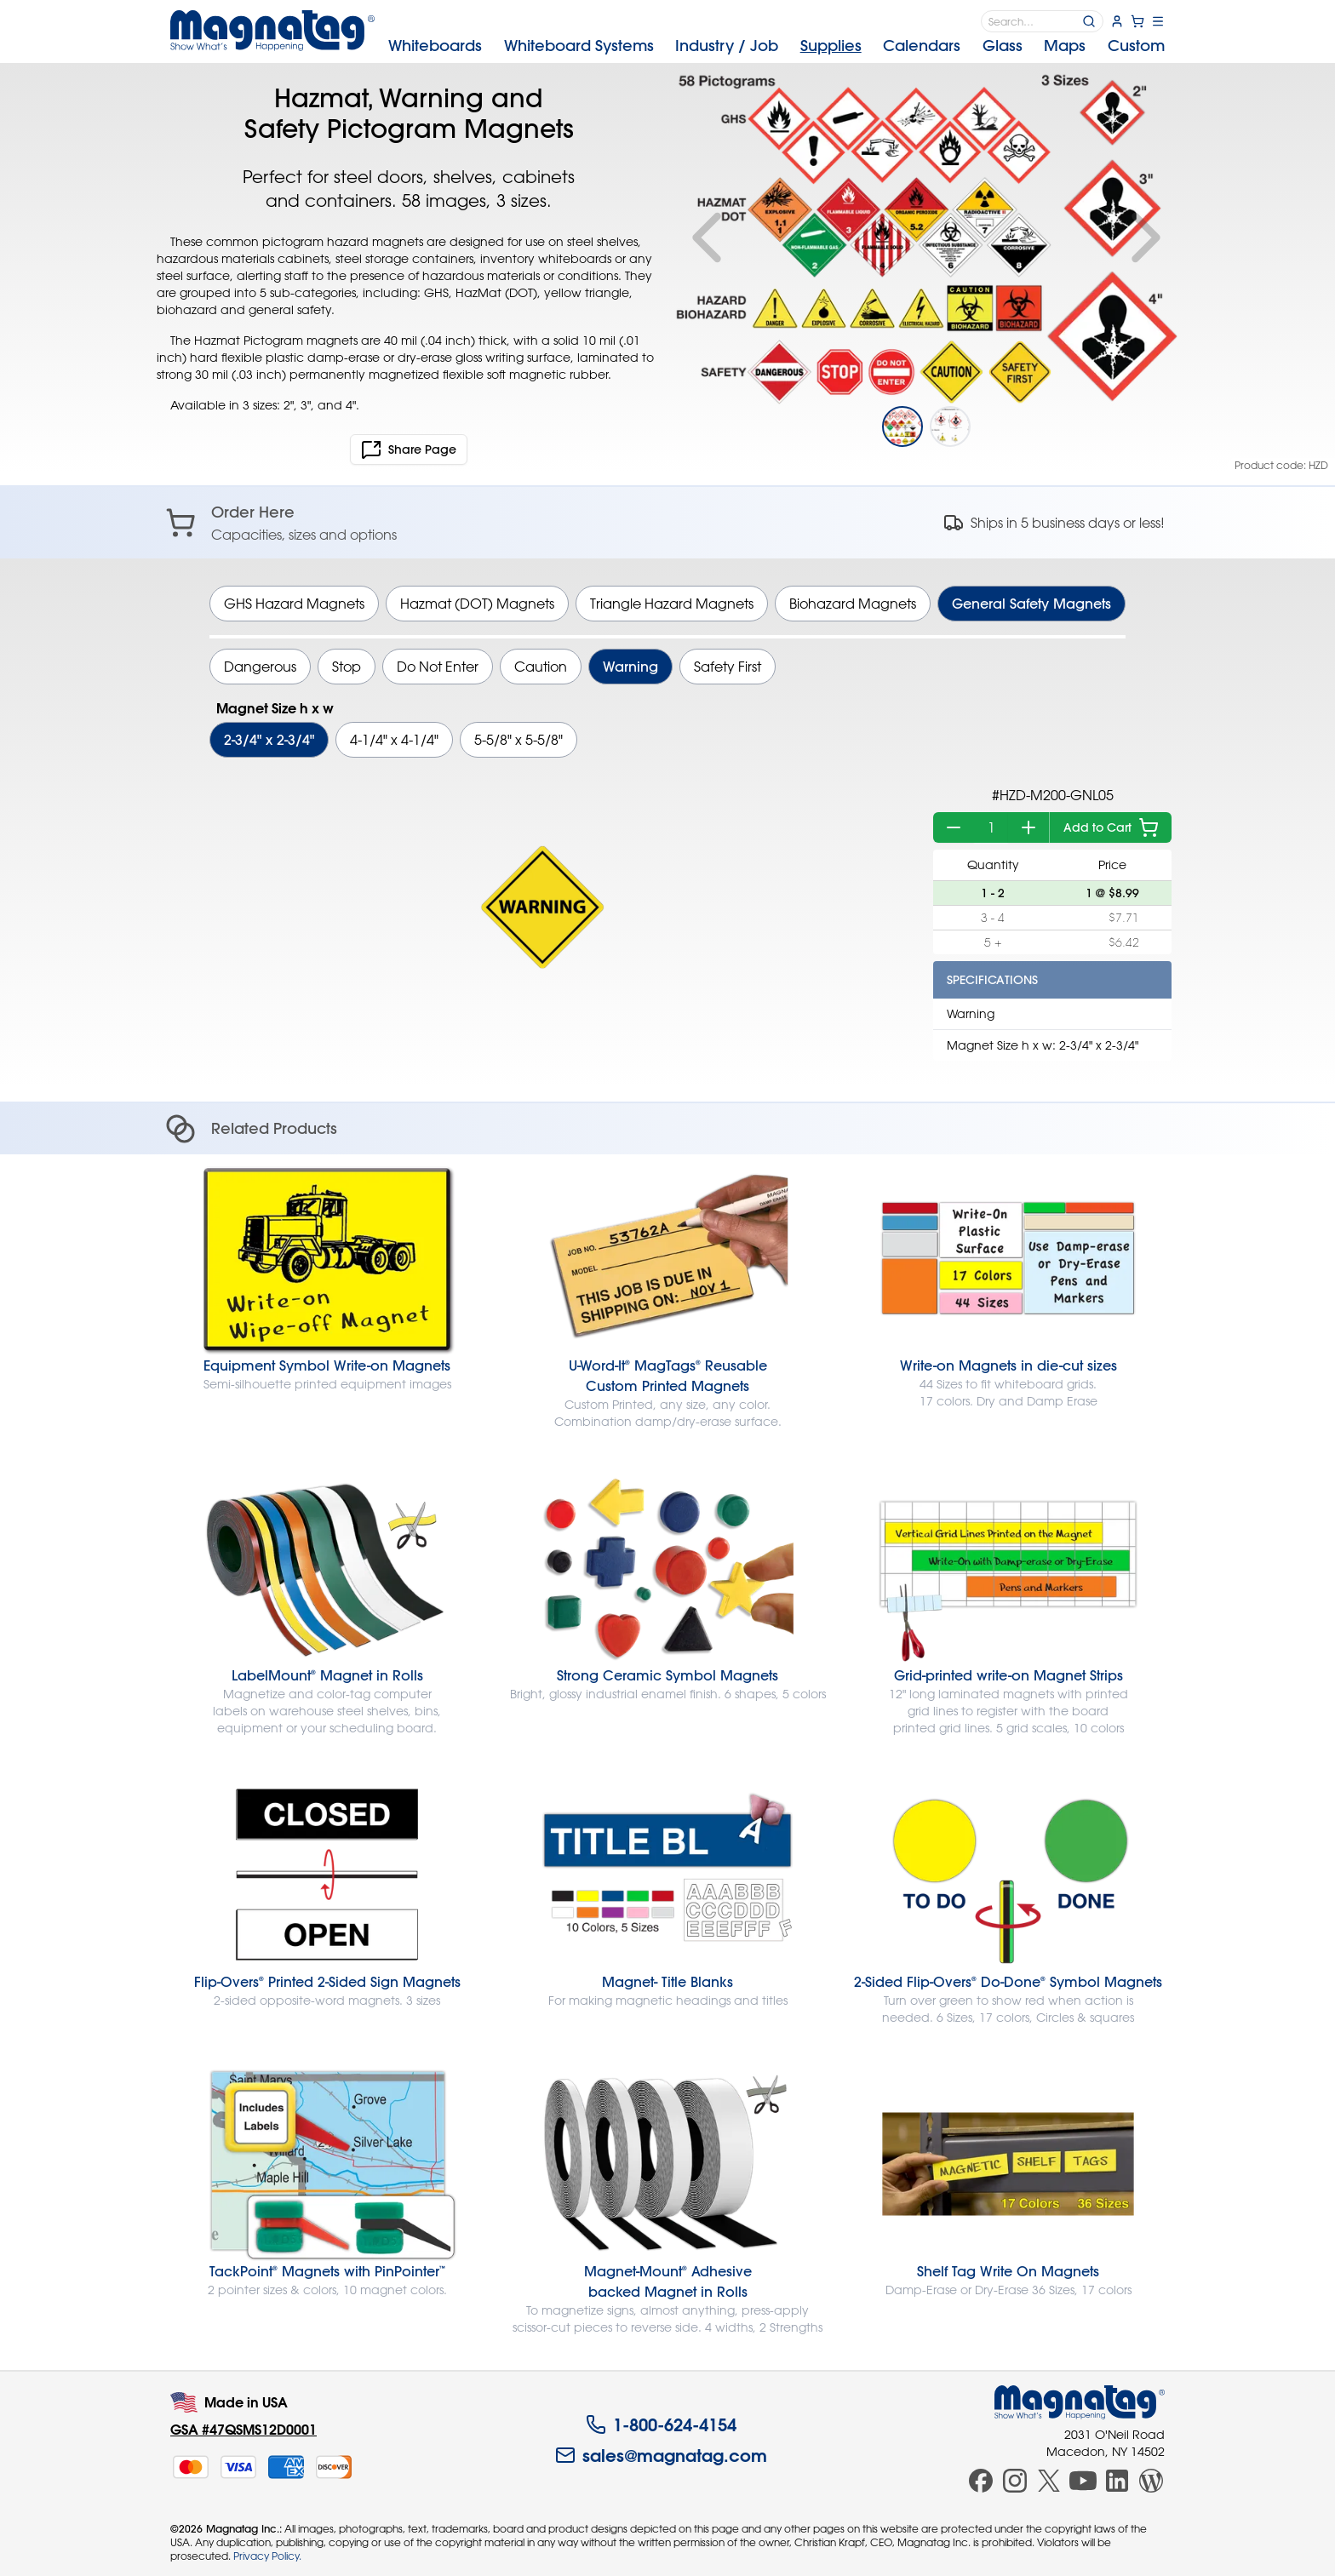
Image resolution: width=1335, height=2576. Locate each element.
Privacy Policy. (267, 2555)
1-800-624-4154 (661, 2424)
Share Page (408, 449)
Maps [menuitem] (1065, 45)
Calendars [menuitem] (921, 45)
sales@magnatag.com (661, 2455)
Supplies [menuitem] (831, 45)
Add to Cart (1111, 827)
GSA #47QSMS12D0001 (243, 2429)
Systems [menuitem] (579, 45)
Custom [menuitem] (1136, 45)
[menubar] (776, 46)
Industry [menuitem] (726, 45)
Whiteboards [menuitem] (435, 45)
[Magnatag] (1079, 2402)
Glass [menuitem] (1003, 45)
